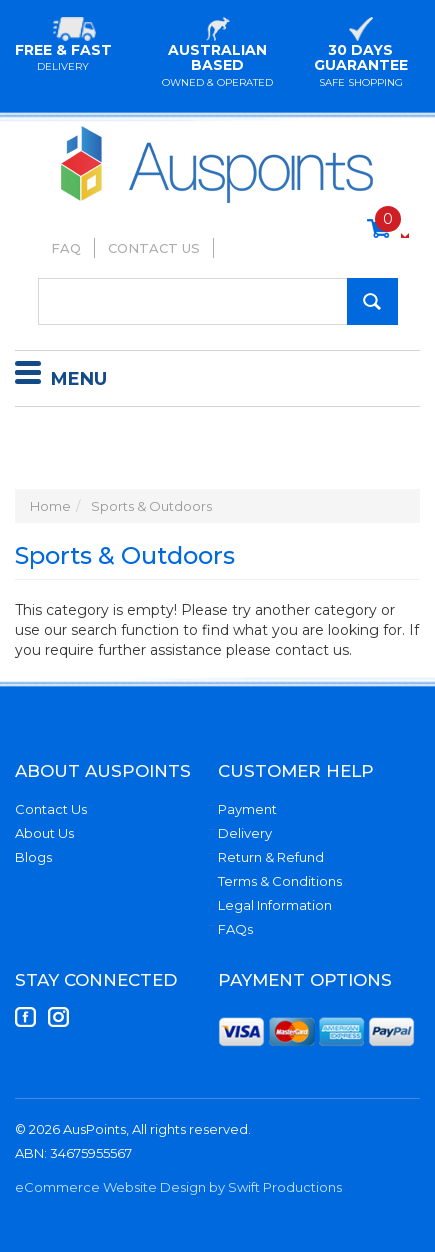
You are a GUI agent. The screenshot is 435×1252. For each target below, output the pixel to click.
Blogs (33, 857)
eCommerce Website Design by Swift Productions (178, 1187)
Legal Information (275, 905)
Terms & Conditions (280, 881)
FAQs (235, 929)
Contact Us (154, 248)
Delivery (245, 833)
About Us (44, 833)
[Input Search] (218, 301)
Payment (247, 809)
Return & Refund (271, 857)
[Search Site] (372, 301)
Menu (61, 376)
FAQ (66, 248)
